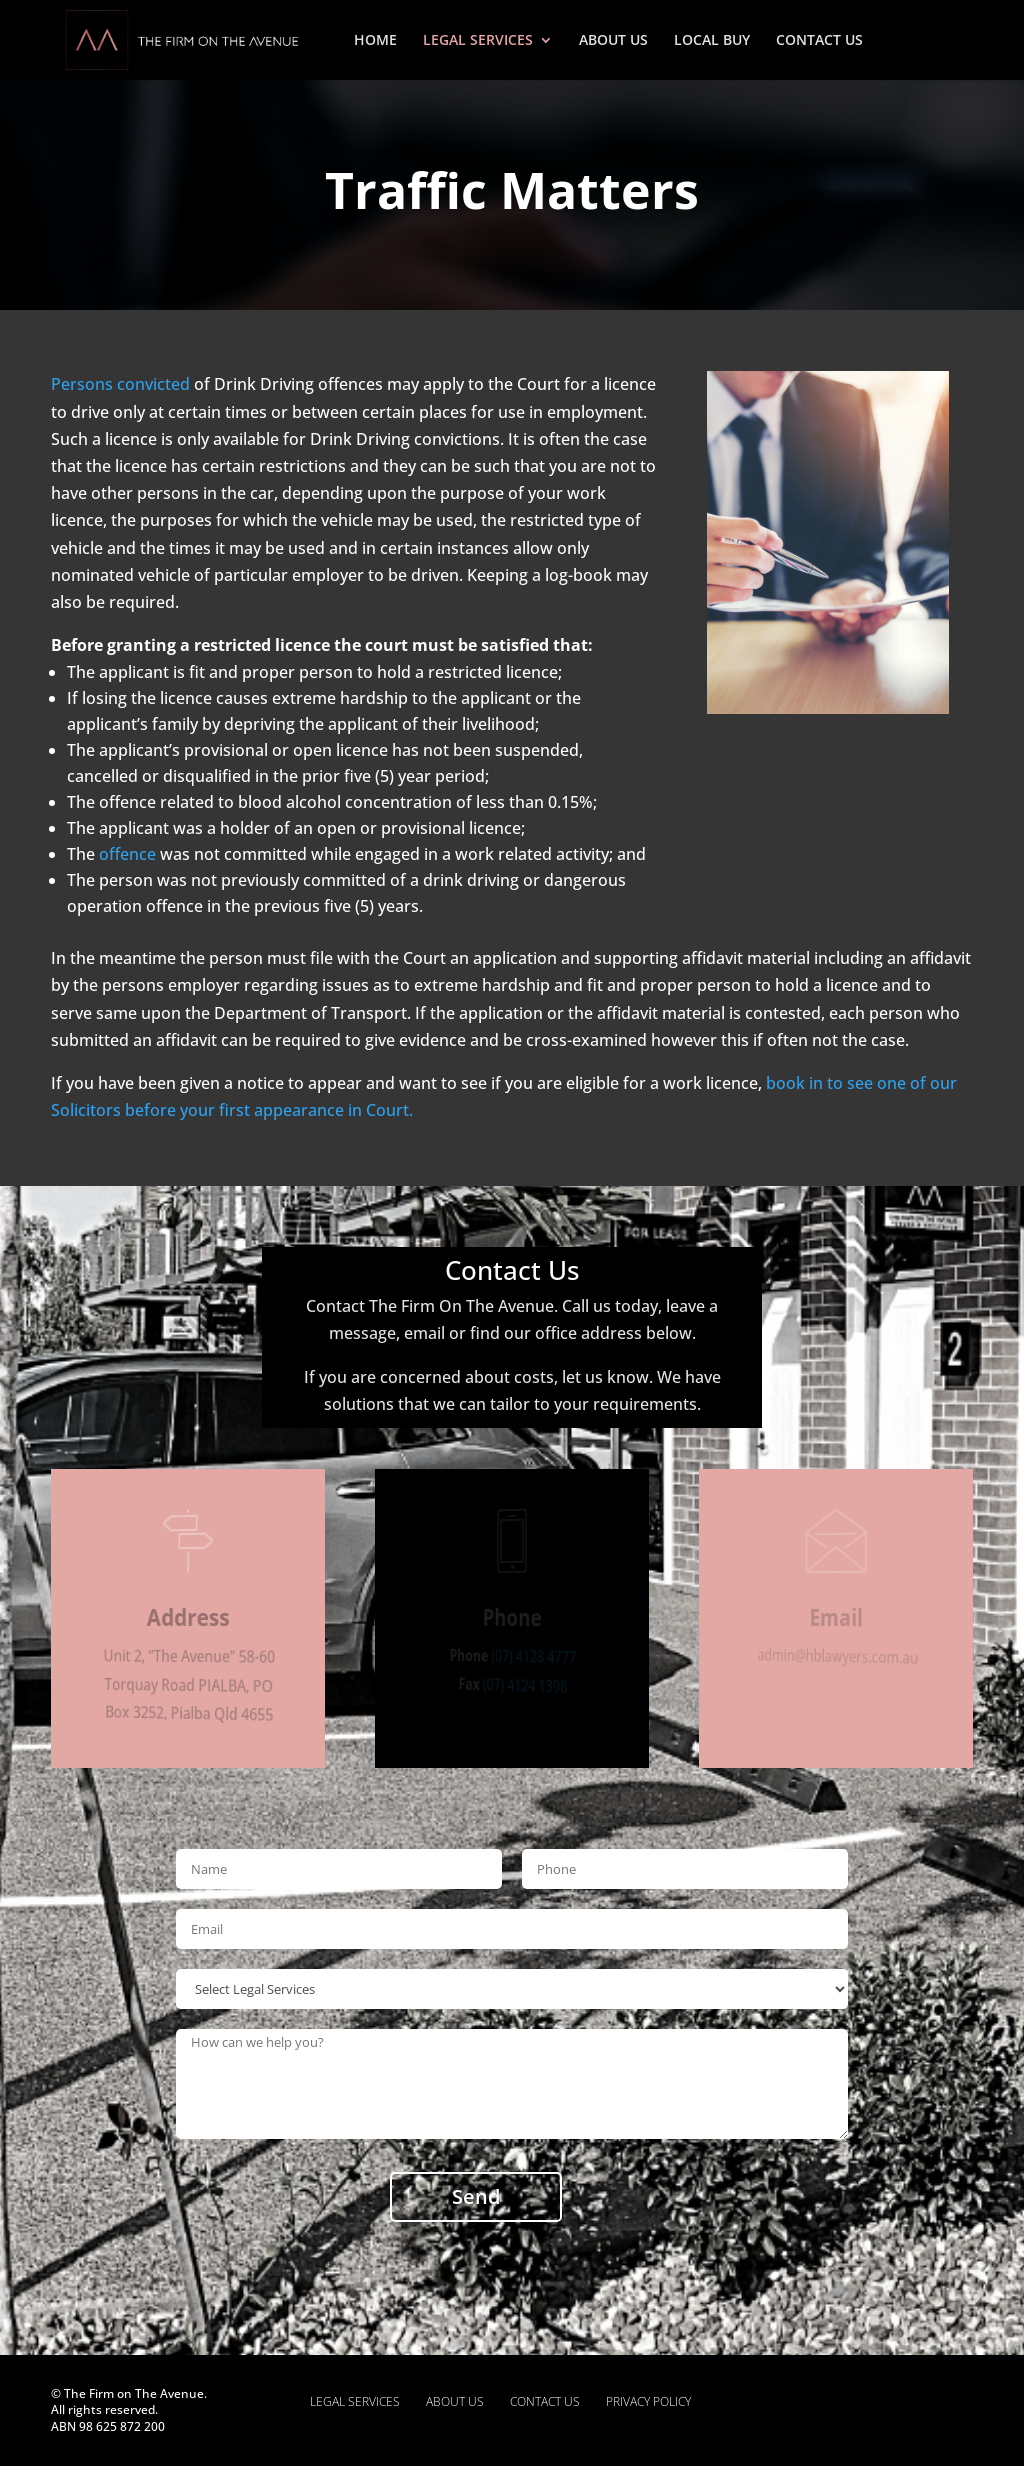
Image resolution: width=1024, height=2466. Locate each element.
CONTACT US (819, 41)
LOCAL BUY (712, 41)
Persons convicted (120, 384)
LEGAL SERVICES (478, 41)
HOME (375, 41)
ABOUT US (613, 41)
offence (127, 854)
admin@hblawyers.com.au (839, 1656)
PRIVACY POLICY (648, 2401)
